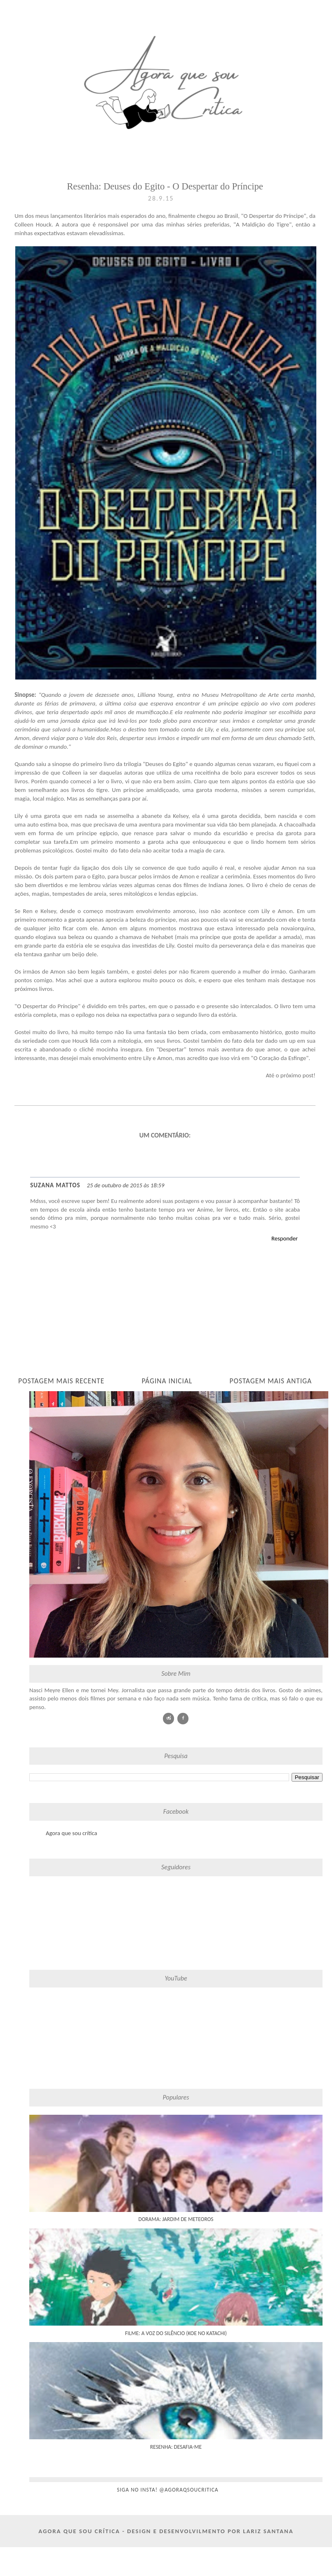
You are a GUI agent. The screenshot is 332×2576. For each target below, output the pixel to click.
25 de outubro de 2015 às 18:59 (126, 1185)
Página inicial (166, 1380)
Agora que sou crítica (71, 1833)
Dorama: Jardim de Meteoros (176, 2219)
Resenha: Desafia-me (176, 2446)
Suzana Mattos (55, 1185)
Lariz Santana (268, 2531)
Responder (284, 1238)
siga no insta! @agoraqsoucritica (168, 2489)
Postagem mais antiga (271, 1380)
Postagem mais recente (61, 1380)
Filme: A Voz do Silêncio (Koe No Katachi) (176, 2333)
